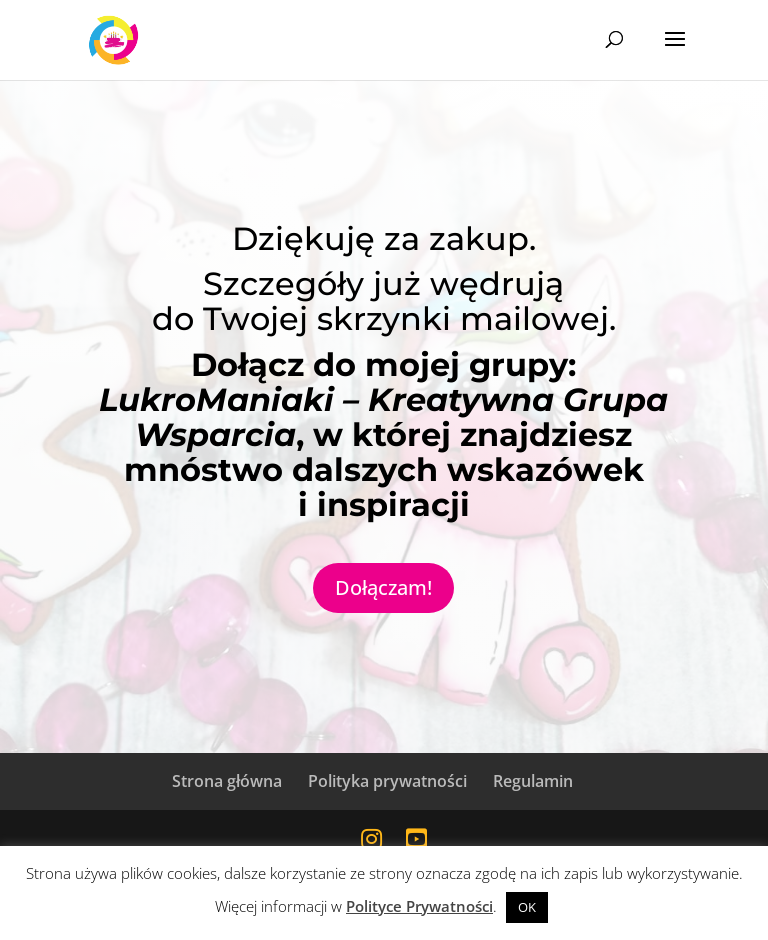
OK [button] (527, 907)
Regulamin (533, 781)
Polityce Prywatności (419, 906)
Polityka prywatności (387, 781)
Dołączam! (383, 587)
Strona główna (227, 781)
